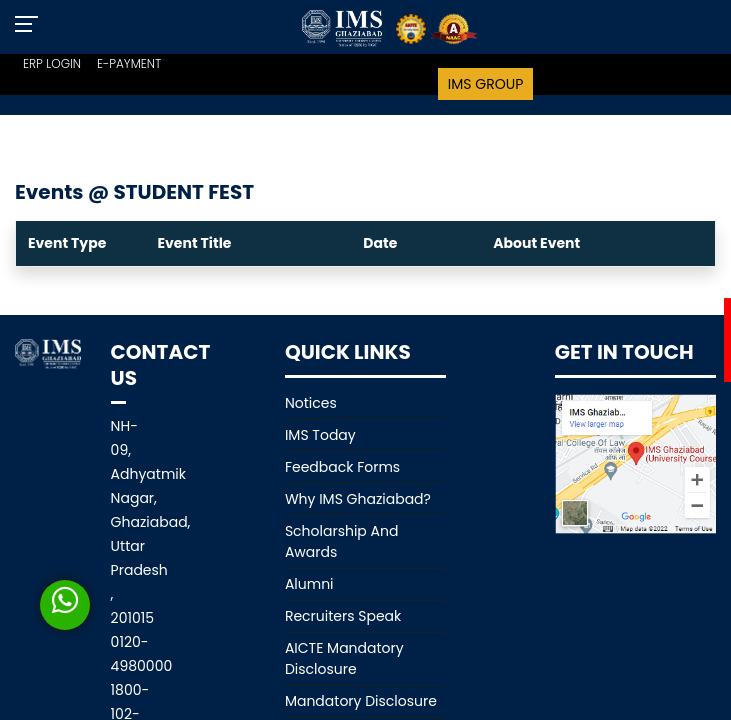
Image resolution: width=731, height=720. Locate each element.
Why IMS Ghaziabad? (358, 499)
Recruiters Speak (343, 616)
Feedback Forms (342, 467)
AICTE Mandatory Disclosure (344, 658)
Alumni (309, 584)
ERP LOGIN (52, 63)
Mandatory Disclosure (361, 701)
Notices (311, 403)
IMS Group (485, 84)
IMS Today (320, 435)
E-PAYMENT (129, 63)
